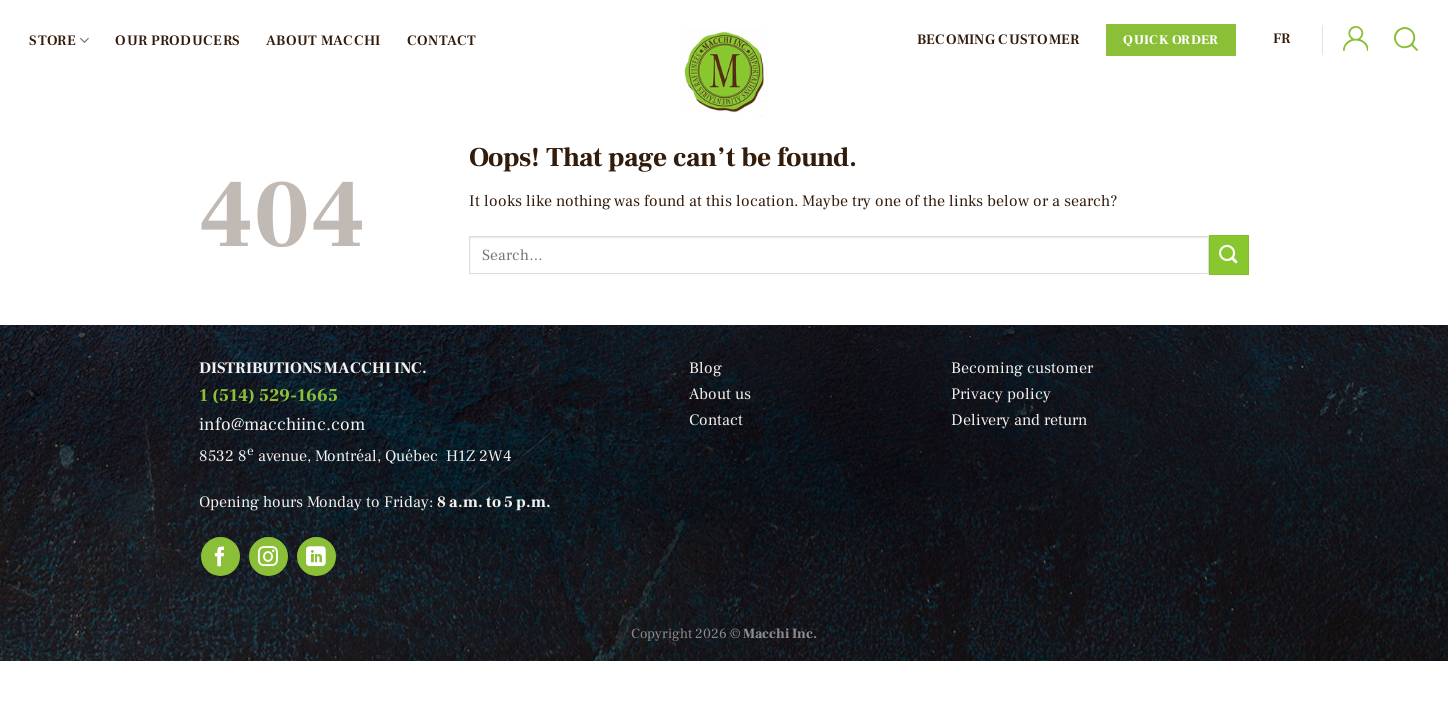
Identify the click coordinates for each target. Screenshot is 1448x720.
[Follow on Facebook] (221, 557)
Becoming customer (1022, 368)
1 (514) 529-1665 (268, 395)
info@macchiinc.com (282, 424)
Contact (442, 40)
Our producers (177, 40)
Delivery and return (1019, 420)
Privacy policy (1001, 394)
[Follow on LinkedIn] (317, 557)
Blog (705, 368)
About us (720, 394)
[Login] (1355, 40)
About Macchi (323, 40)
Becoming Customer (998, 39)
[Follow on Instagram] (269, 557)
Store (59, 41)
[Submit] (1229, 254)
